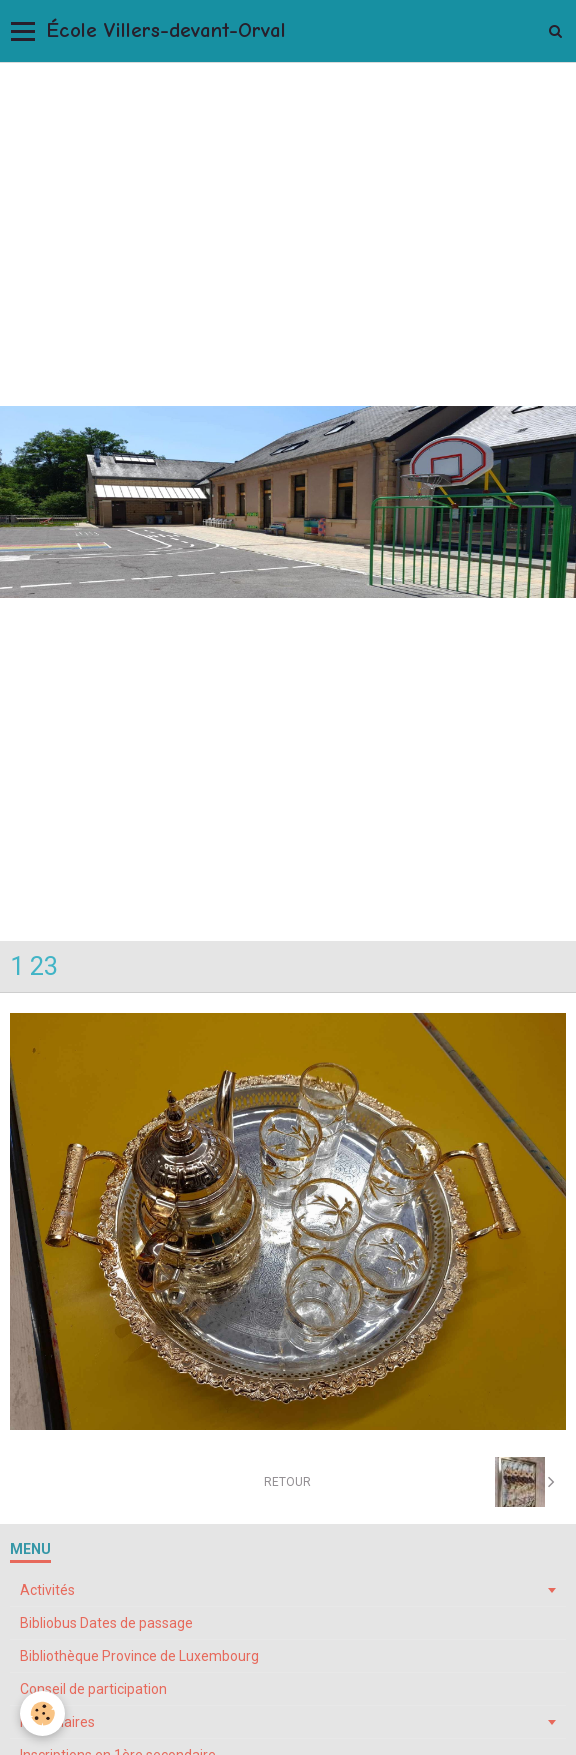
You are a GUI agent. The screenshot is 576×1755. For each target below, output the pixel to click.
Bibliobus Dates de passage (106, 1623)
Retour (287, 1482)
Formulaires (57, 1722)
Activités (47, 1590)
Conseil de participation (93, 1689)
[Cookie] (42, 1713)
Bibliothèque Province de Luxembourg (139, 1656)
